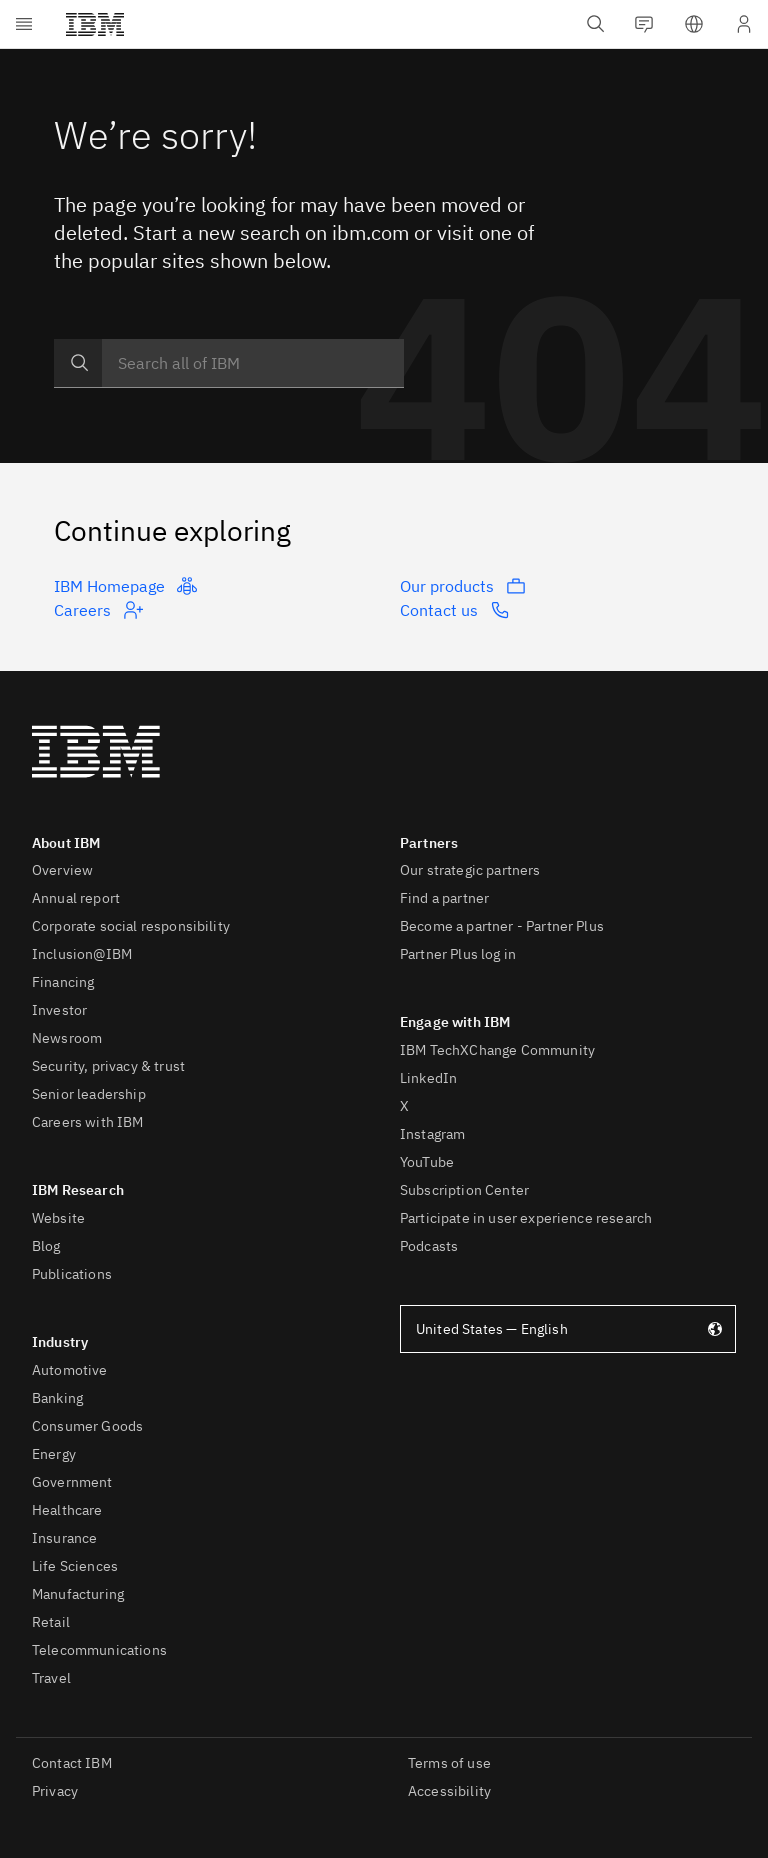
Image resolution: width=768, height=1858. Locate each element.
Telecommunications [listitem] (99, 1650)
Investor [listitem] (59, 1010)
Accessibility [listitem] (449, 1791)
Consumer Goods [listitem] (87, 1426)
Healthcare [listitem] (67, 1510)
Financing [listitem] (63, 982)
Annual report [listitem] (76, 898)
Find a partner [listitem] (444, 898)
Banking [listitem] (57, 1398)
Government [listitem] (72, 1482)
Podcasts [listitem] (429, 1246)
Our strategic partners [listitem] (470, 870)
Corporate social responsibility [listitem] (131, 926)
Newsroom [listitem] (67, 1038)
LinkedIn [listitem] (428, 1078)
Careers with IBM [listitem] (88, 1122)
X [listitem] (404, 1106)
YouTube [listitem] (427, 1162)
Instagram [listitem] (432, 1134)
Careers (98, 610)
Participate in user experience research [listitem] (526, 1218)
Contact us (455, 610)
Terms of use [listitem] (449, 1763)
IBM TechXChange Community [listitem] (497, 1050)
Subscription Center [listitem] (464, 1190)
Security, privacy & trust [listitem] (108, 1066)
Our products (463, 586)
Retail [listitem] (51, 1622)
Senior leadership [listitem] (89, 1094)
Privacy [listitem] (55, 1791)
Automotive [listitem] (70, 1370)
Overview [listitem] (62, 870)
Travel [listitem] (51, 1678)
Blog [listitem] (46, 1246)
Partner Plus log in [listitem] (458, 954)
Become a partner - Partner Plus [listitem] (502, 926)
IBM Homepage (125, 586)
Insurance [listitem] (64, 1538)
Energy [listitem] (54, 1454)
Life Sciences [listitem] (75, 1566)
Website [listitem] (58, 1218)
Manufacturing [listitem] (78, 1594)
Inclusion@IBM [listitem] (82, 954)
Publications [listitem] (72, 1274)
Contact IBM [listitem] (72, 1763)
